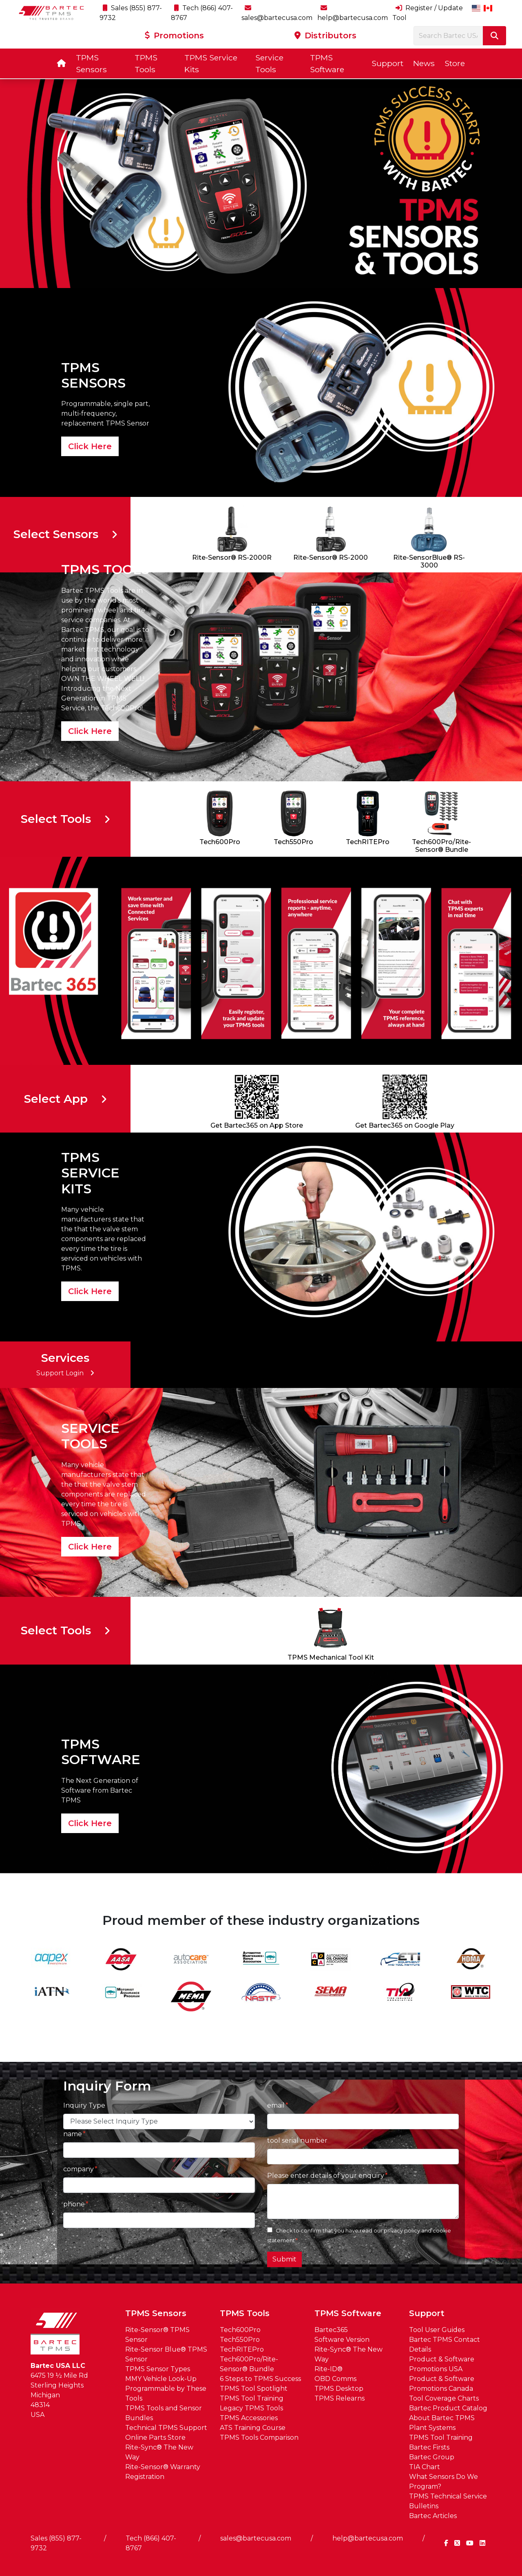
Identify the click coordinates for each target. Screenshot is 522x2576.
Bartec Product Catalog (448, 2408)
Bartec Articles (433, 2516)
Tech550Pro (240, 2339)
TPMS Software (327, 63)
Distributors (325, 35)
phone (74, 2204)
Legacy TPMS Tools (251, 2408)
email (276, 2105)
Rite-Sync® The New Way (159, 2452)
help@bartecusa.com (367, 2538)
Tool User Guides (436, 2330)
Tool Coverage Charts (444, 2398)
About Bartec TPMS (442, 2418)
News (424, 63)
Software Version (341, 2339)
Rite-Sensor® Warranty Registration (162, 2472)
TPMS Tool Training (251, 2398)
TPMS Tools (146, 63)
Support (387, 63)
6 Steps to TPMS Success (260, 2379)
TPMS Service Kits (210, 63)
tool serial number (297, 2140)
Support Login (65, 1373)
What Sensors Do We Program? (443, 2481)
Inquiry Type (84, 2105)
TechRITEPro (242, 2349)
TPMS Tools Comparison (259, 2437)
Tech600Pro (240, 2330)
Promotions (174, 35)
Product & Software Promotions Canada (441, 2383)
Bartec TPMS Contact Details (444, 2344)
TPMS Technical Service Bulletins (448, 2501)
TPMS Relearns (339, 2398)
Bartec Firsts (429, 2447)
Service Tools (269, 63)
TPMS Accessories (249, 2418)
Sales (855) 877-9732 (56, 2543)
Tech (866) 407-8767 (151, 2543)
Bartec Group (431, 2457)
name (72, 2134)
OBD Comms (335, 2379)
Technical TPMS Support (166, 2428)
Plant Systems (432, 2428)
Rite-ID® (328, 2369)
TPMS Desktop (338, 2388)
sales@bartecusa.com (255, 2538)
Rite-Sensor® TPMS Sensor (157, 2334)
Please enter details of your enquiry (325, 2175)
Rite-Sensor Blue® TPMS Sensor (166, 2354)
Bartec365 (331, 2330)
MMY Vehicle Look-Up (161, 2379)
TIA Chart (424, 2467)
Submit (284, 2259)
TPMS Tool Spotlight (254, 2388)
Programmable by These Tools (165, 2393)
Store (455, 63)
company (78, 2169)
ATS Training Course (252, 2428)
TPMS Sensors (91, 63)
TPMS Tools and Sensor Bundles (163, 2413)
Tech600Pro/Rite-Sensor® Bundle (249, 2364)
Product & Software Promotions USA (441, 2364)
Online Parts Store (155, 2437)
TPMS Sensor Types (157, 2369)
